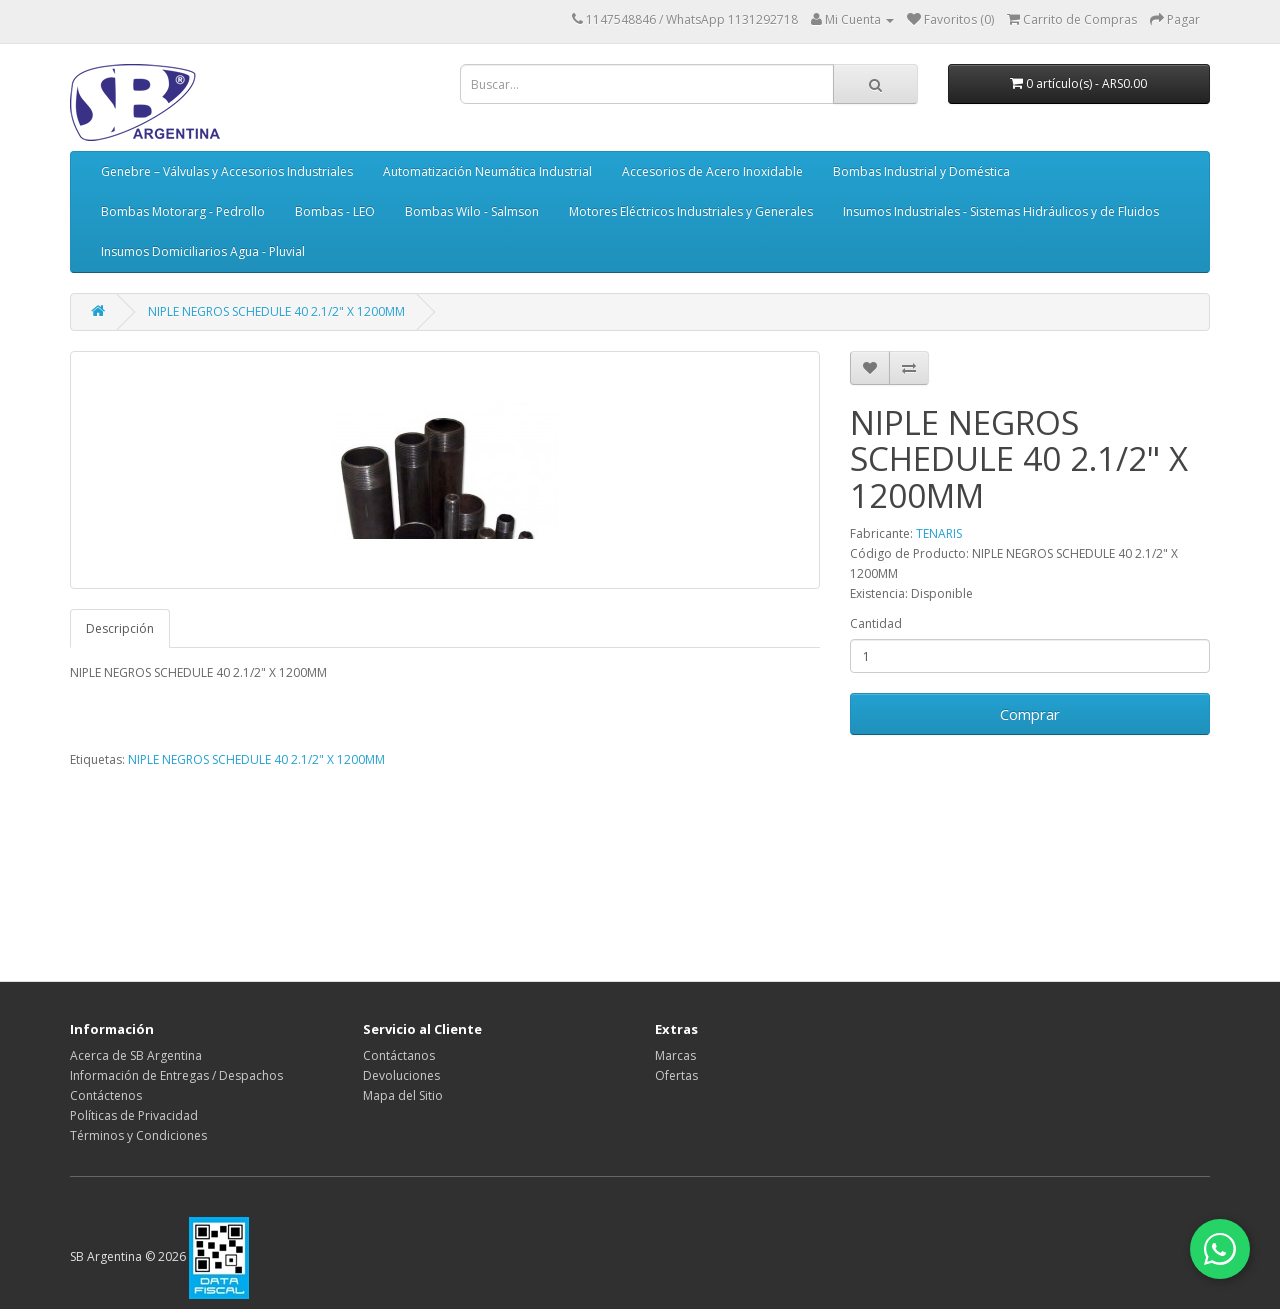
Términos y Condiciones (138, 1135)
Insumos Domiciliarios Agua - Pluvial (203, 251)
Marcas (675, 1055)
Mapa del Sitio (403, 1095)
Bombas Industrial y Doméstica (921, 171)
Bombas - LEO (335, 211)
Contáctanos (399, 1055)
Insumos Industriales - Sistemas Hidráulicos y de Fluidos (1001, 211)
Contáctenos (106, 1095)
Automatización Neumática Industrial (487, 171)
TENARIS (939, 533)
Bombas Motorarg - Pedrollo (183, 211)
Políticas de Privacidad (134, 1115)
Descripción (120, 628)
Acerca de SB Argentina (136, 1055)
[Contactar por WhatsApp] (1220, 1249)
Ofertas (676, 1075)
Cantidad (876, 623)
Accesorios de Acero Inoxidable (712, 171)
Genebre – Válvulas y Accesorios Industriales (227, 171)
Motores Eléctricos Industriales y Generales (691, 211)
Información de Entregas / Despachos (176, 1075)
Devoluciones (401, 1075)
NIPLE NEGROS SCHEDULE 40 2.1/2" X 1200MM (276, 311)
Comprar (1030, 714)
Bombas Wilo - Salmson (472, 211)
